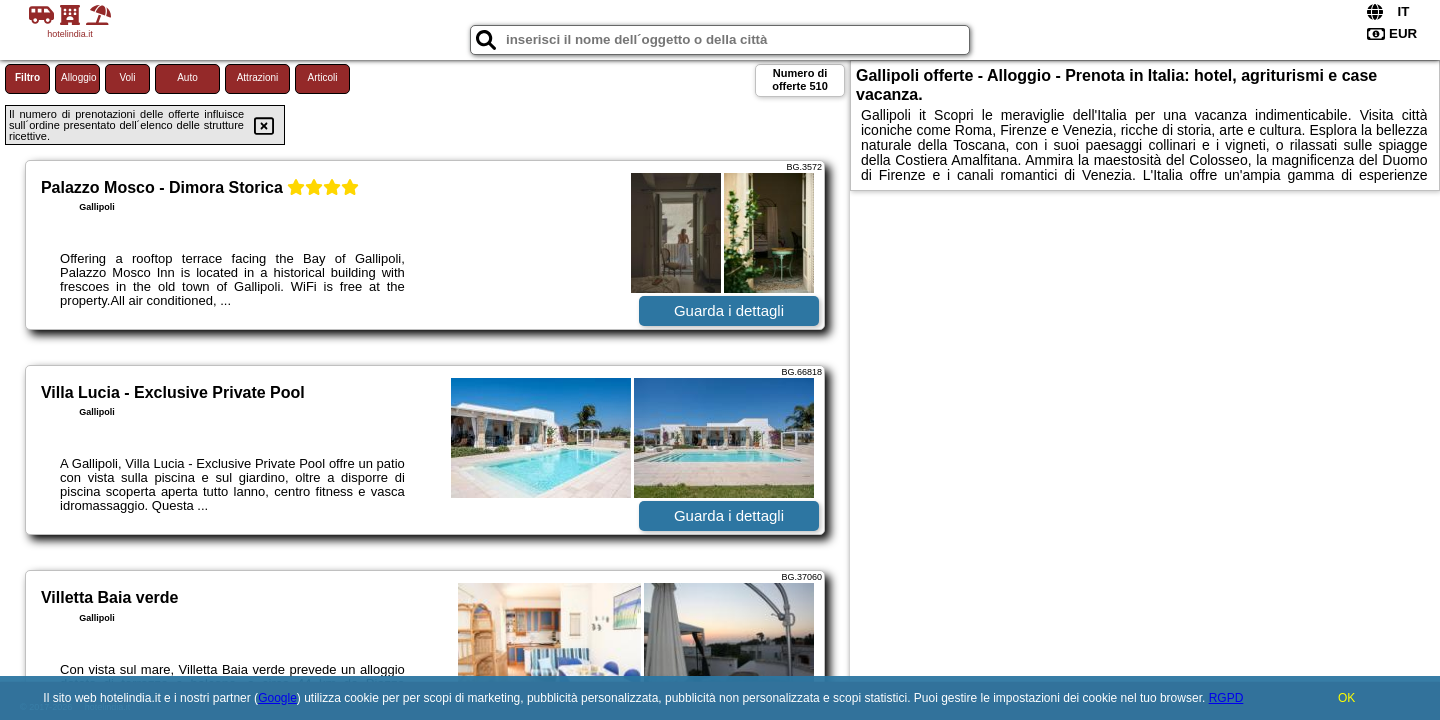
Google (277, 698)
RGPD (1226, 698)
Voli (127, 77)
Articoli (322, 77)
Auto (187, 77)
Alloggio (79, 77)
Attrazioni (258, 77)
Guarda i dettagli (729, 310)
